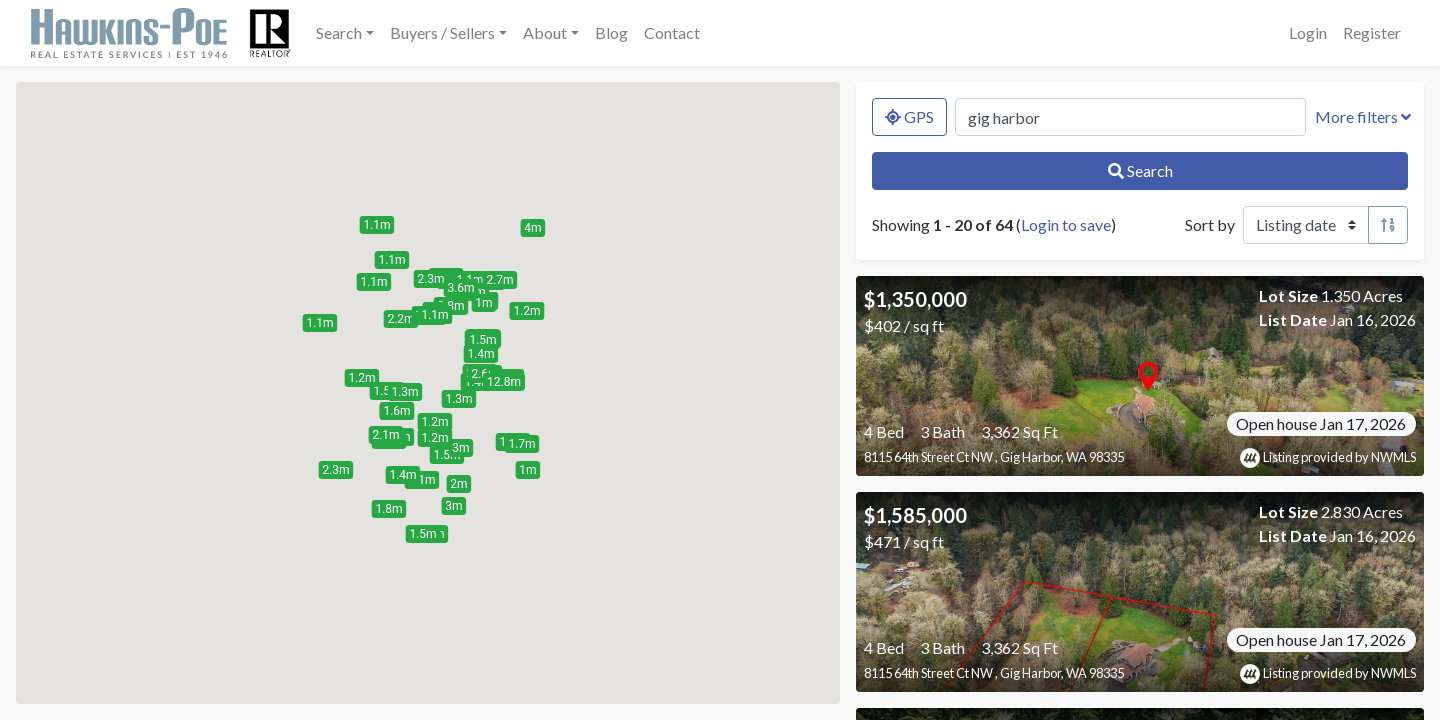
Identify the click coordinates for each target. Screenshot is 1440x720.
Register (1372, 32)
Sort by (1210, 224)
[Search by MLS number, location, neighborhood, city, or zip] (1130, 117)
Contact (672, 32)
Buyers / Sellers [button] (442, 32)
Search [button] (339, 32)
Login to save (1066, 224)
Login (1308, 32)
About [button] (545, 32)
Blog (611, 32)
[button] (396, 411)
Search (1140, 170)
